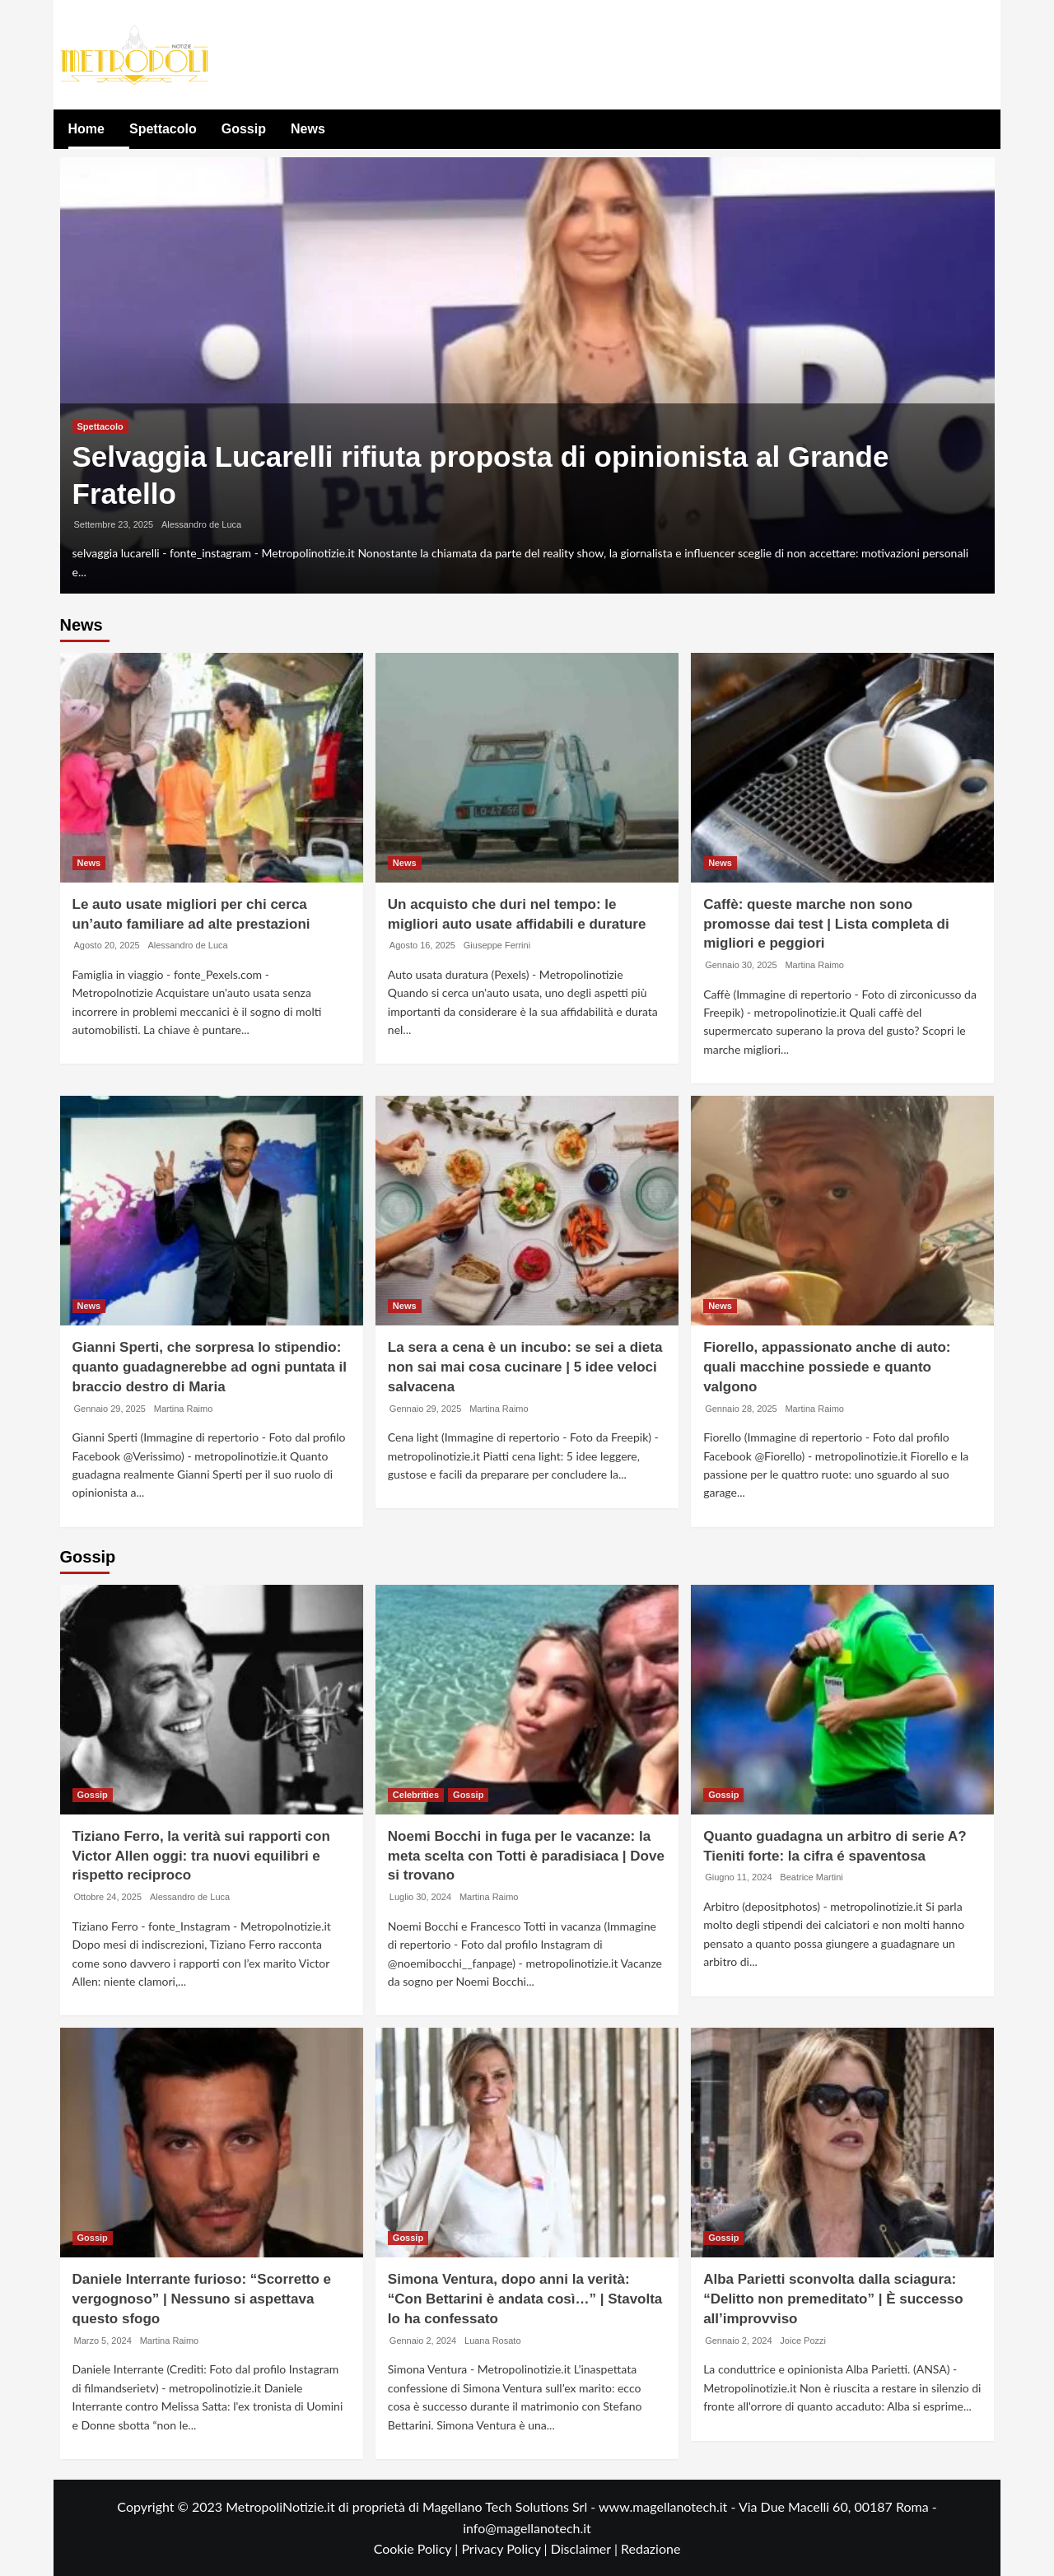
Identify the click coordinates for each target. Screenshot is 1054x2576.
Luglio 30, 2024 (420, 1897)
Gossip (244, 129)
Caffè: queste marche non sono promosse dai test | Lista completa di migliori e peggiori (826, 924)
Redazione (650, 2548)
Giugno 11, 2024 (738, 1877)
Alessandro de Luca (201, 524)
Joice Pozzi (803, 2340)
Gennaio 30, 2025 (741, 965)
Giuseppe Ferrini (497, 945)
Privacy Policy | (505, 2548)
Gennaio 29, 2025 (110, 1409)
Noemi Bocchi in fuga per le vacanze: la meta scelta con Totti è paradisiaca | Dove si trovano (526, 1856)
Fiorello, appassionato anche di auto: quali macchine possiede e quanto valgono (826, 1367)
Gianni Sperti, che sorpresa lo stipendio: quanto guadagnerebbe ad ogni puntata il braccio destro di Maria (209, 1367)
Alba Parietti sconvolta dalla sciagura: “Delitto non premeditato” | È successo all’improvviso (833, 2299)
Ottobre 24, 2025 (108, 1897)
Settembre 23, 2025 (114, 524)
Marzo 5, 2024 (103, 2340)
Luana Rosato (492, 2340)
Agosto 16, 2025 (422, 945)
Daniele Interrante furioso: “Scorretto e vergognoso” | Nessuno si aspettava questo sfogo (202, 2299)
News (308, 129)
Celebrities (416, 1795)
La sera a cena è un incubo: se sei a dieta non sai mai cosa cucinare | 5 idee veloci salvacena (525, 1367)
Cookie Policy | (418, 2548)
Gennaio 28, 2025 (741, 1409)
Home (86, 129)
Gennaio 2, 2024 (422, 2340)
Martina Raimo (814, 965)
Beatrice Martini (811, 1877)
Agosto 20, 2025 (107, 945)
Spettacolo (163, 129)
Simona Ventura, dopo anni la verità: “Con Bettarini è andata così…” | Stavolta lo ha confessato (525, 2299)
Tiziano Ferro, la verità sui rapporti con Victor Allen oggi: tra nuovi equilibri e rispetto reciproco (201, 1856)
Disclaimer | (586, 2548)
